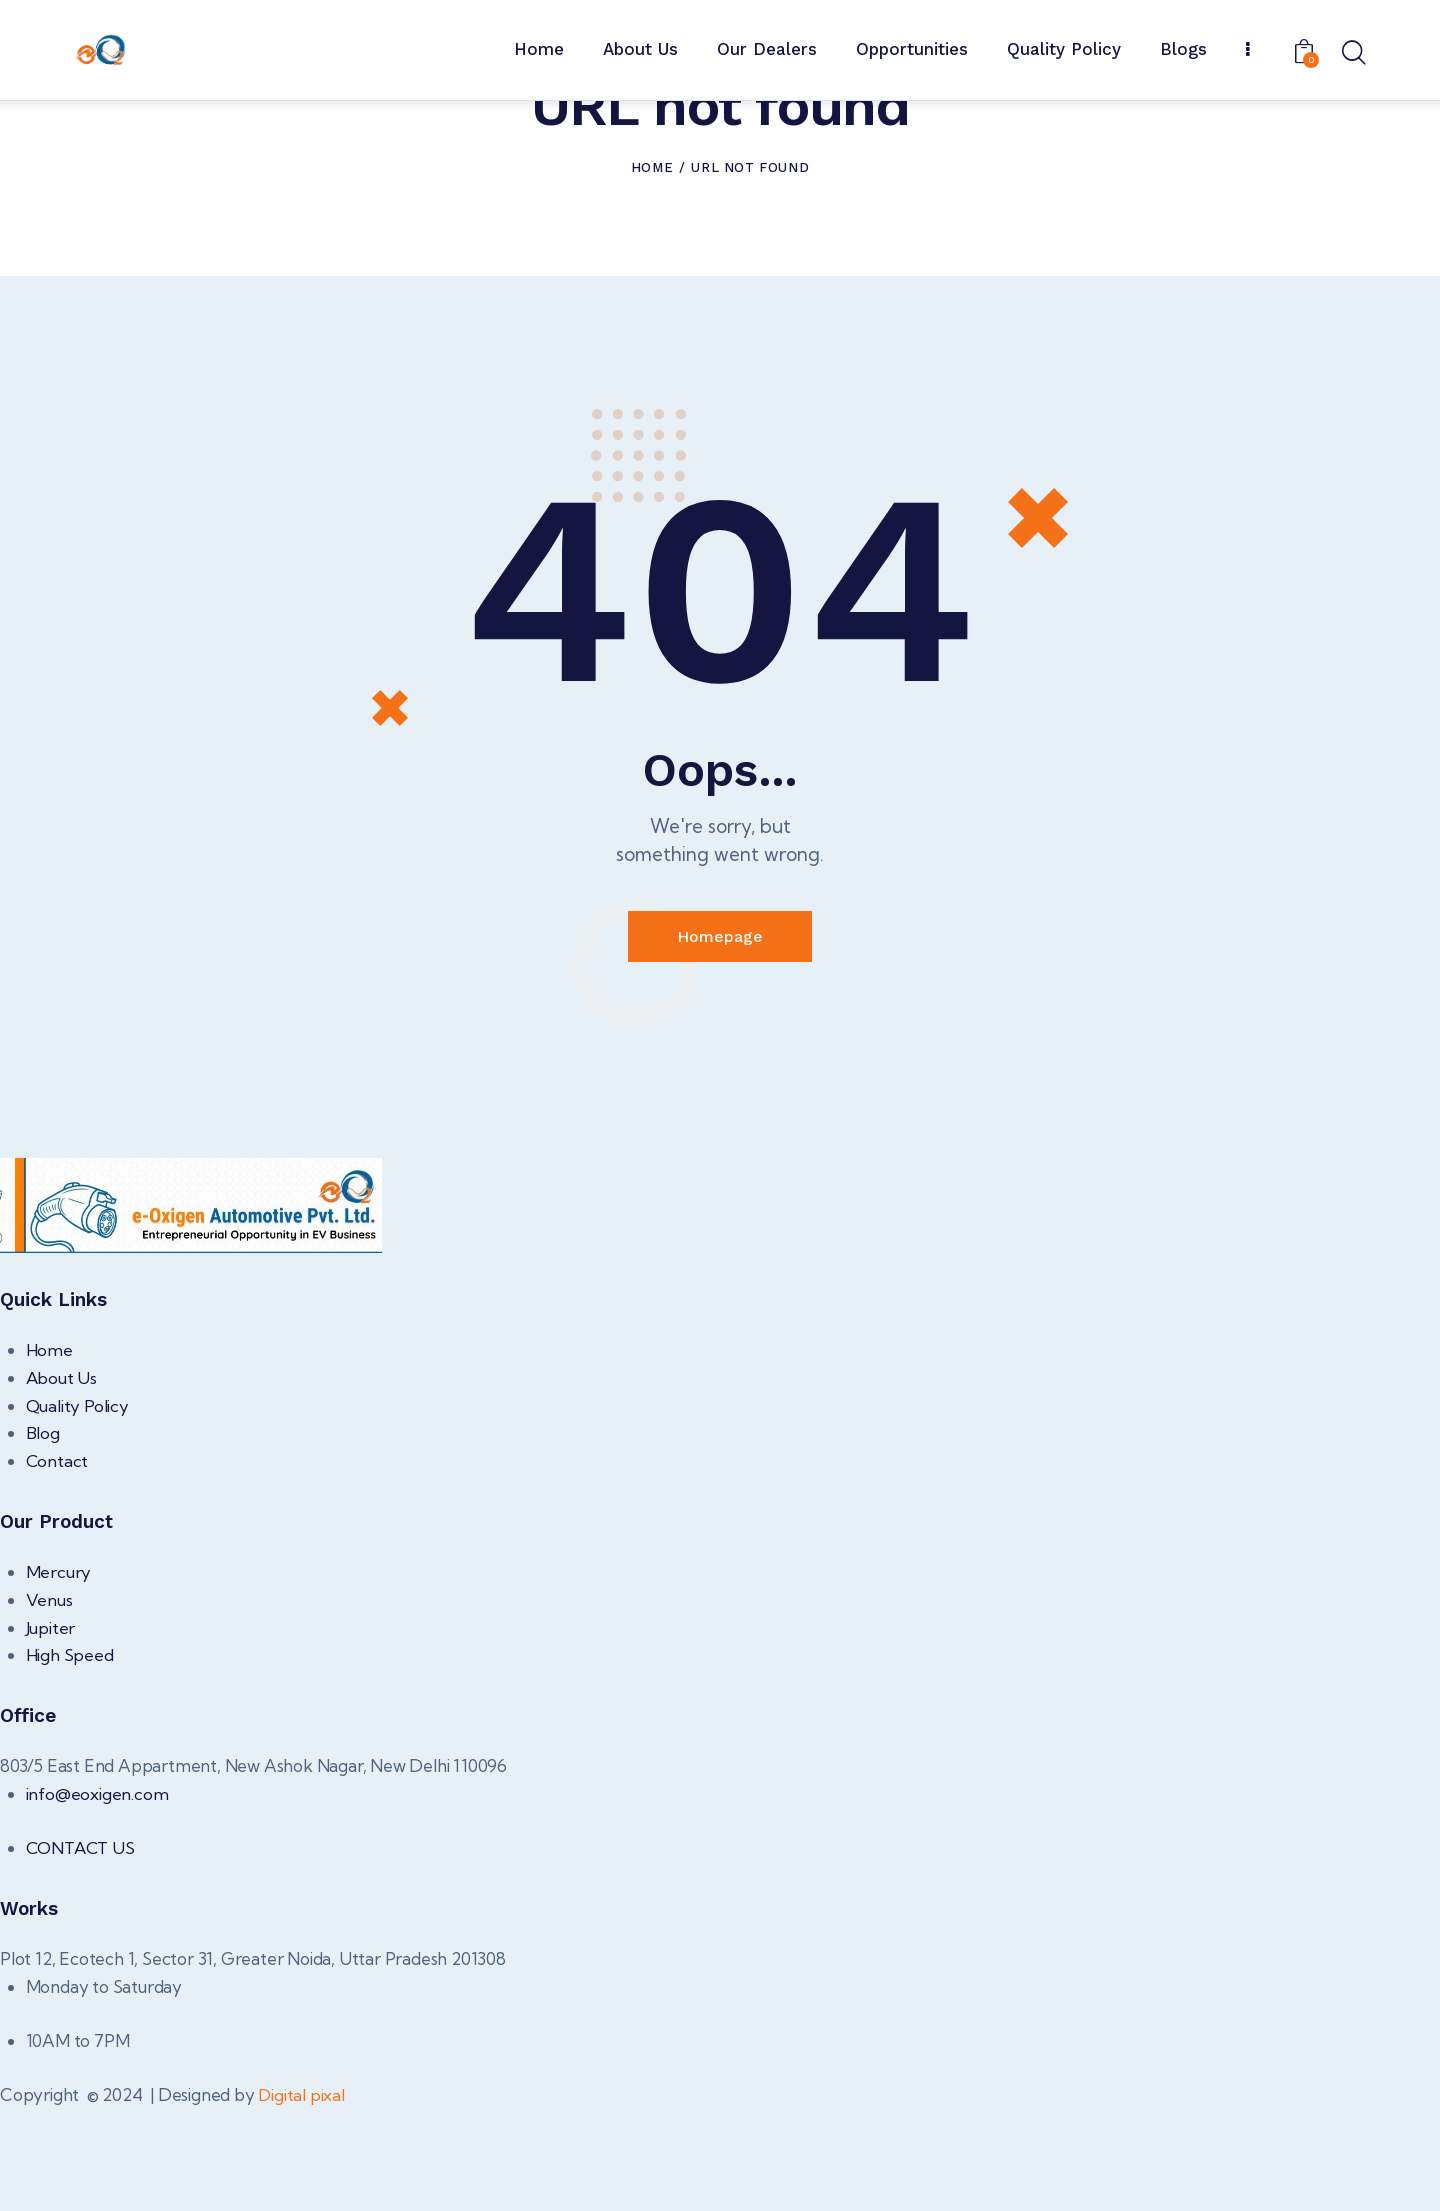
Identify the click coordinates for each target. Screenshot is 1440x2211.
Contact (58, 1562)
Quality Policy (78, 1507)
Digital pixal (301, 2196)
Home (652, 268)
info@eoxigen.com (97, 1894)
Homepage (720, 1038)
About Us (62, 1480)
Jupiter (51, 1728)
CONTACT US (82, 1949)
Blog (43, 1535)
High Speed (70, 1756)
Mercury (59, 1673)
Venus (49, 1701)
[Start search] (1352, 54)
